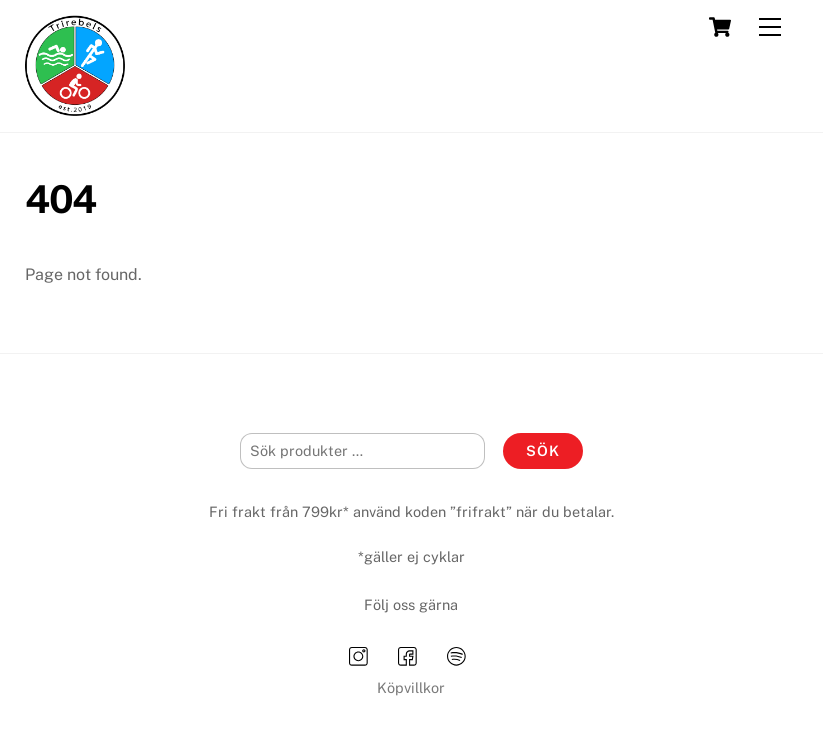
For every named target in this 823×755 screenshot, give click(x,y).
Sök (543, 450)
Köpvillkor (411, 687)
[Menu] (770, 27)
